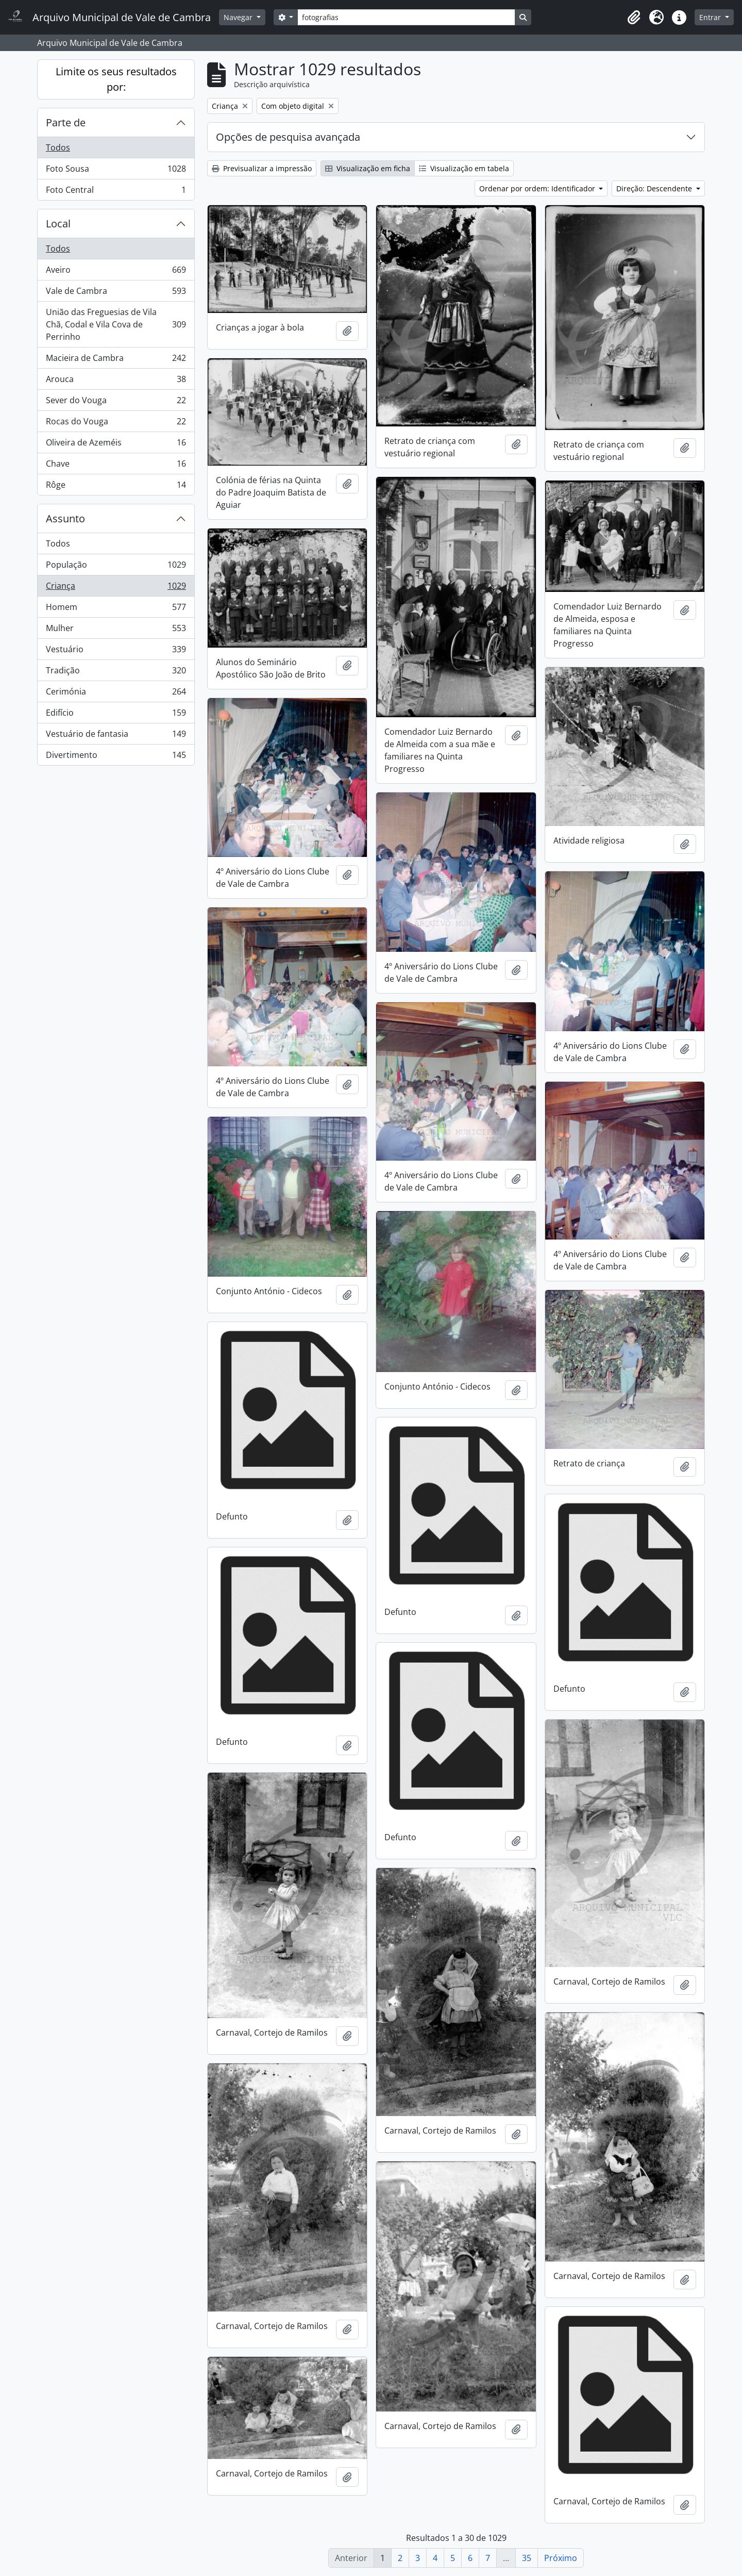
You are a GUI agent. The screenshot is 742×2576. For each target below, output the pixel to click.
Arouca (115, 381)
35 (526, 2558)
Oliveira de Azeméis (115, 444)
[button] (633, 17)
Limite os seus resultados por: (116, 79)
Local (58, 223)
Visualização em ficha (367, 168)
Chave (115, 465)
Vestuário (115, 651)
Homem (115, 609)
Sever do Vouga (115, 402)
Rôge (115, 486)
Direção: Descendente (655, 188)
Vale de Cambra (115, 293)
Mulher (115, 630)
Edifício (115, 714)
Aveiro (115, 271)
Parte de (66, 122)
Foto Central (115, 192)
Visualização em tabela (464, 168)
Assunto (65, 518)
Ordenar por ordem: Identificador (538, 188)
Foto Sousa (115, 170)
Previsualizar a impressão (262, 168)
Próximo (560, 2558)
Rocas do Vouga (115, 423)
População (115, 566)
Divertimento (115, 757)
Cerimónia (115, 693)
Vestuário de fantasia (115, 736)
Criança (115, 588)
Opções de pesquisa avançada (288, 137)
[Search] (406, 17)
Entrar (711, 17)
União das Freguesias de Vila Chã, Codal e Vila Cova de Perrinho (115, 324)
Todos (58, 147)
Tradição (115, 672)
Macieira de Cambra (115, 360)
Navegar (239, 17)
